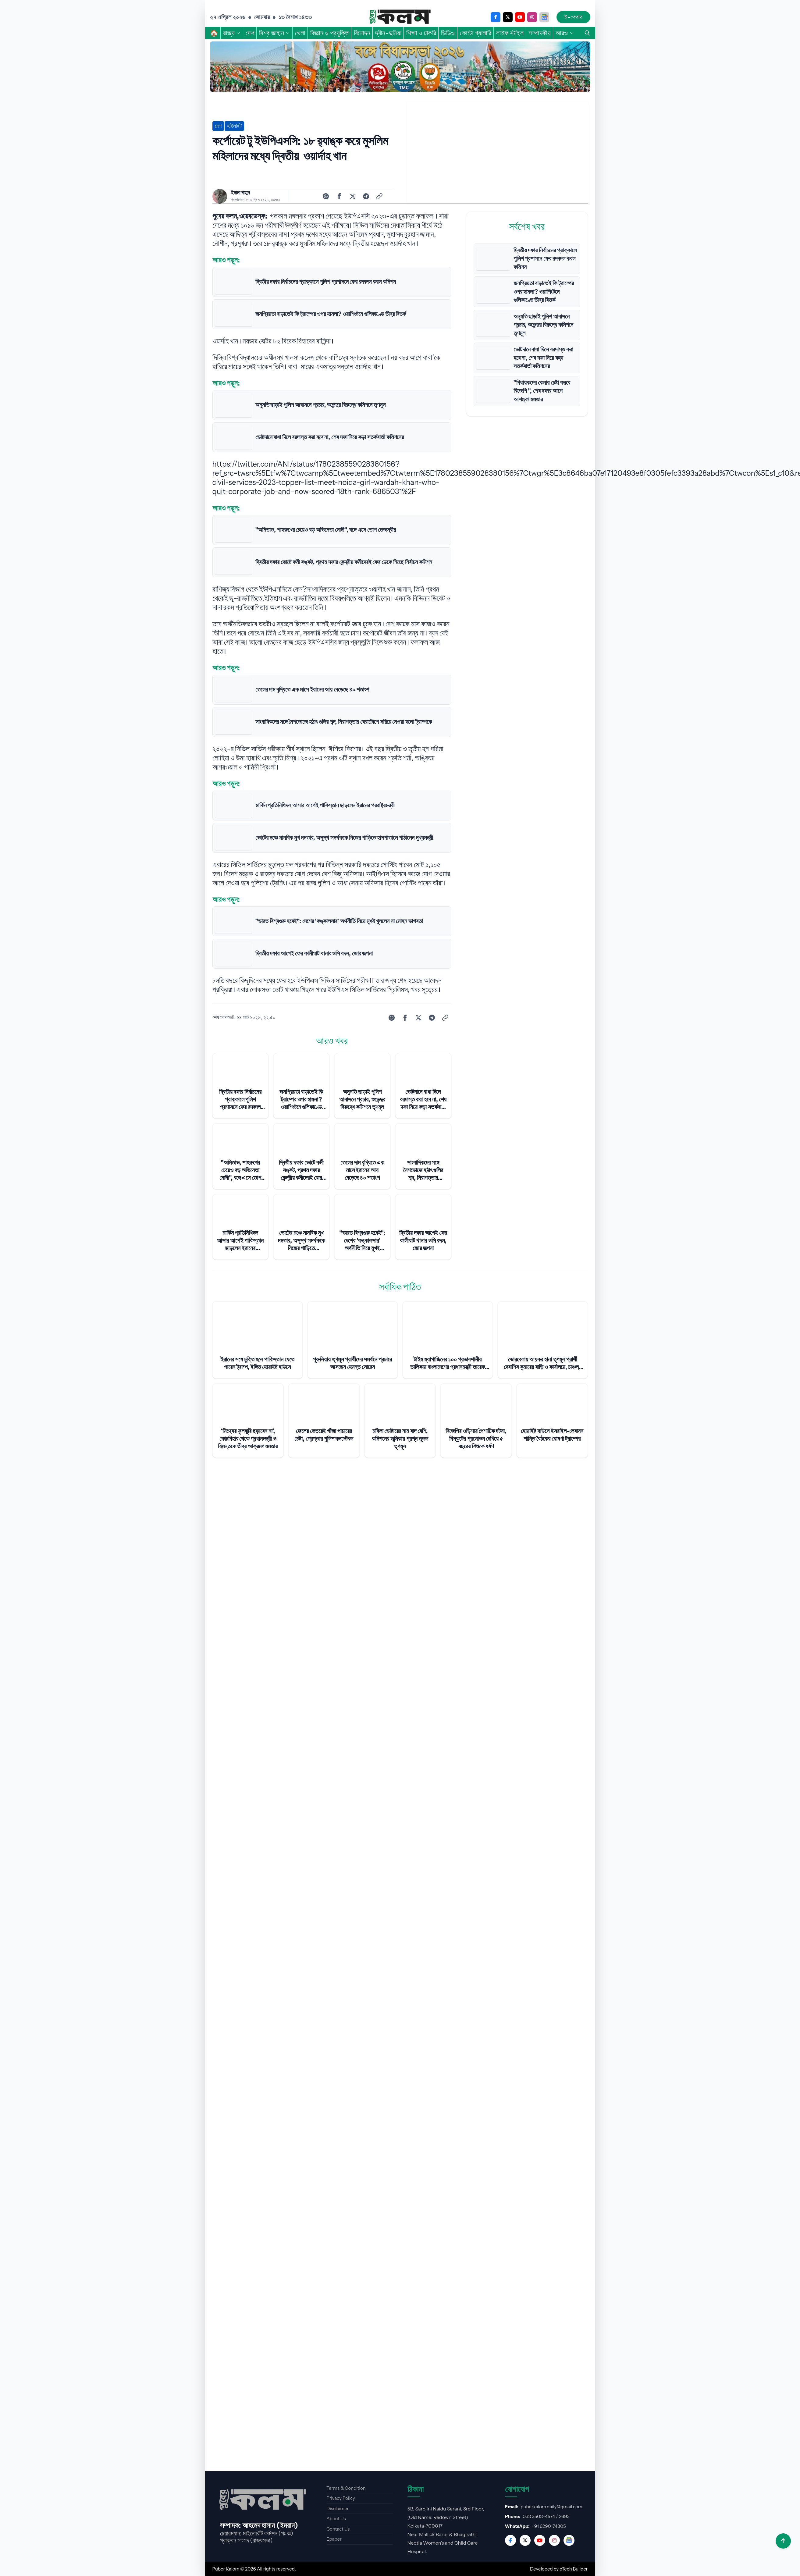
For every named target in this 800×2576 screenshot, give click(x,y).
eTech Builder (574, 2569)
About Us (336, 2518)
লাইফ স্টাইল (510, 33)
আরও (565, 33)
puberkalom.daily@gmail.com (551, 2507)
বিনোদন (362, 33)
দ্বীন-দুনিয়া (388, 33)
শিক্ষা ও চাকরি (421, 33)
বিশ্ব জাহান (274, 33)
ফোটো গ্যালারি (475, 33)
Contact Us (338, 2529)
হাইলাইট (234, 126)
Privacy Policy (340, 2498)
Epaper (334, 2539)
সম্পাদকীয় (539, 33)
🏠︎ (214, 33)
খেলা (300, 33)
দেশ (250, 33)
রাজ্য (232, 33)
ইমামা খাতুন (240, 192)
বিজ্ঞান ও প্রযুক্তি (329, 33)
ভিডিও (448, 33)
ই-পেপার (573, 17)
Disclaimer (337, 2508)
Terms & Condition (346, 2488)
